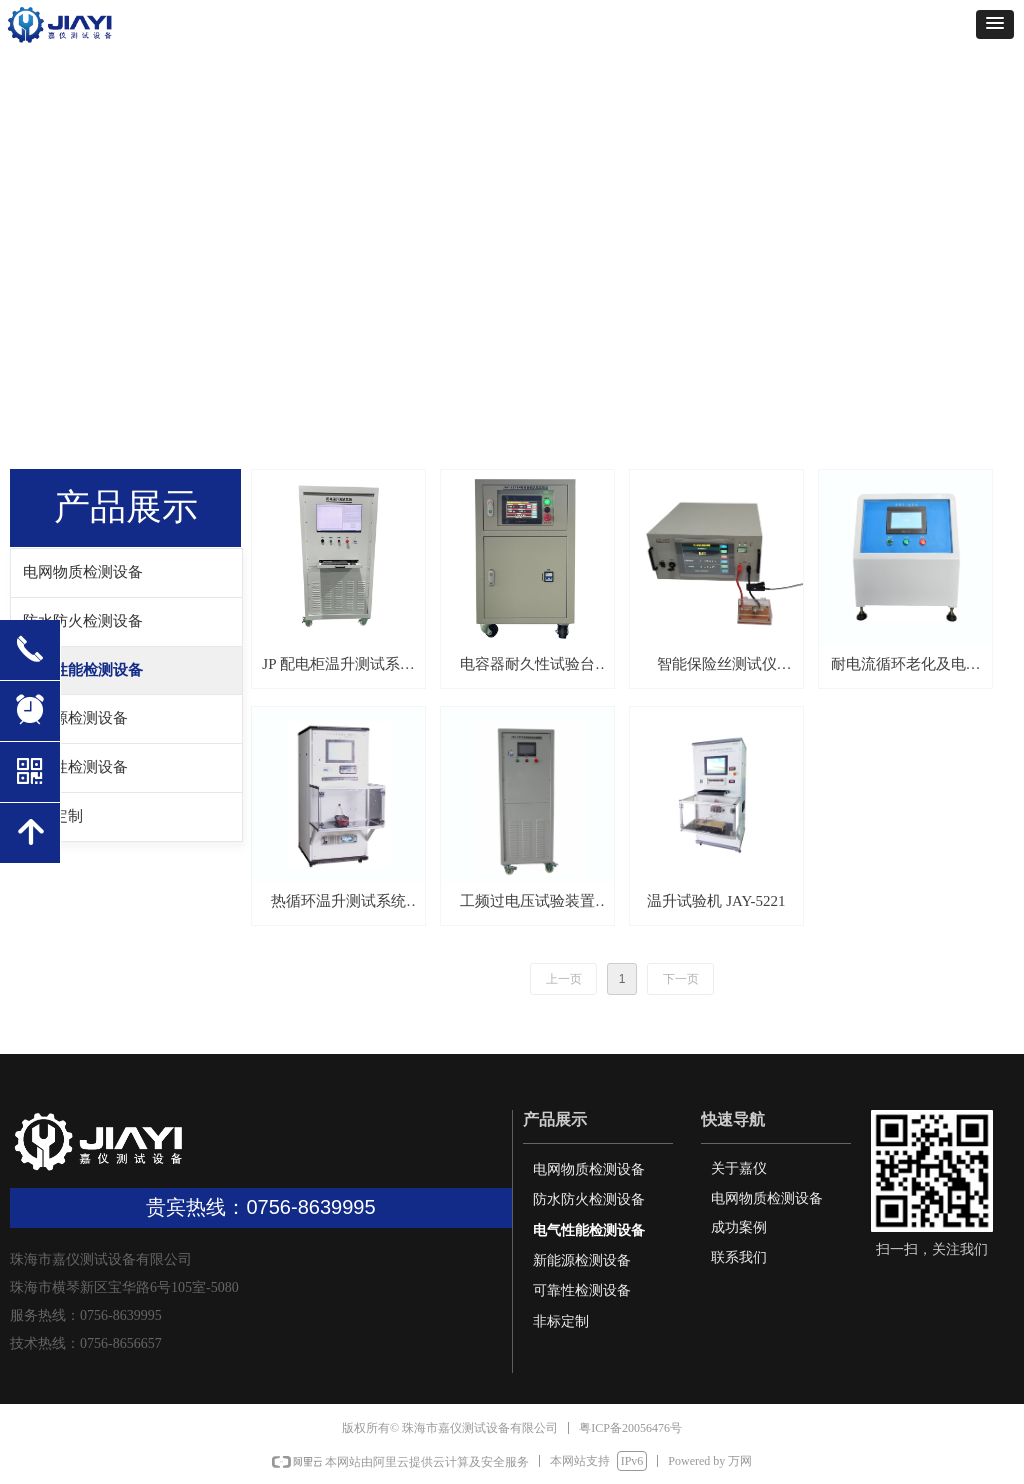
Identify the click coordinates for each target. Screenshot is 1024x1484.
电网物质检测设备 (83, 572)
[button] (995, 24)
